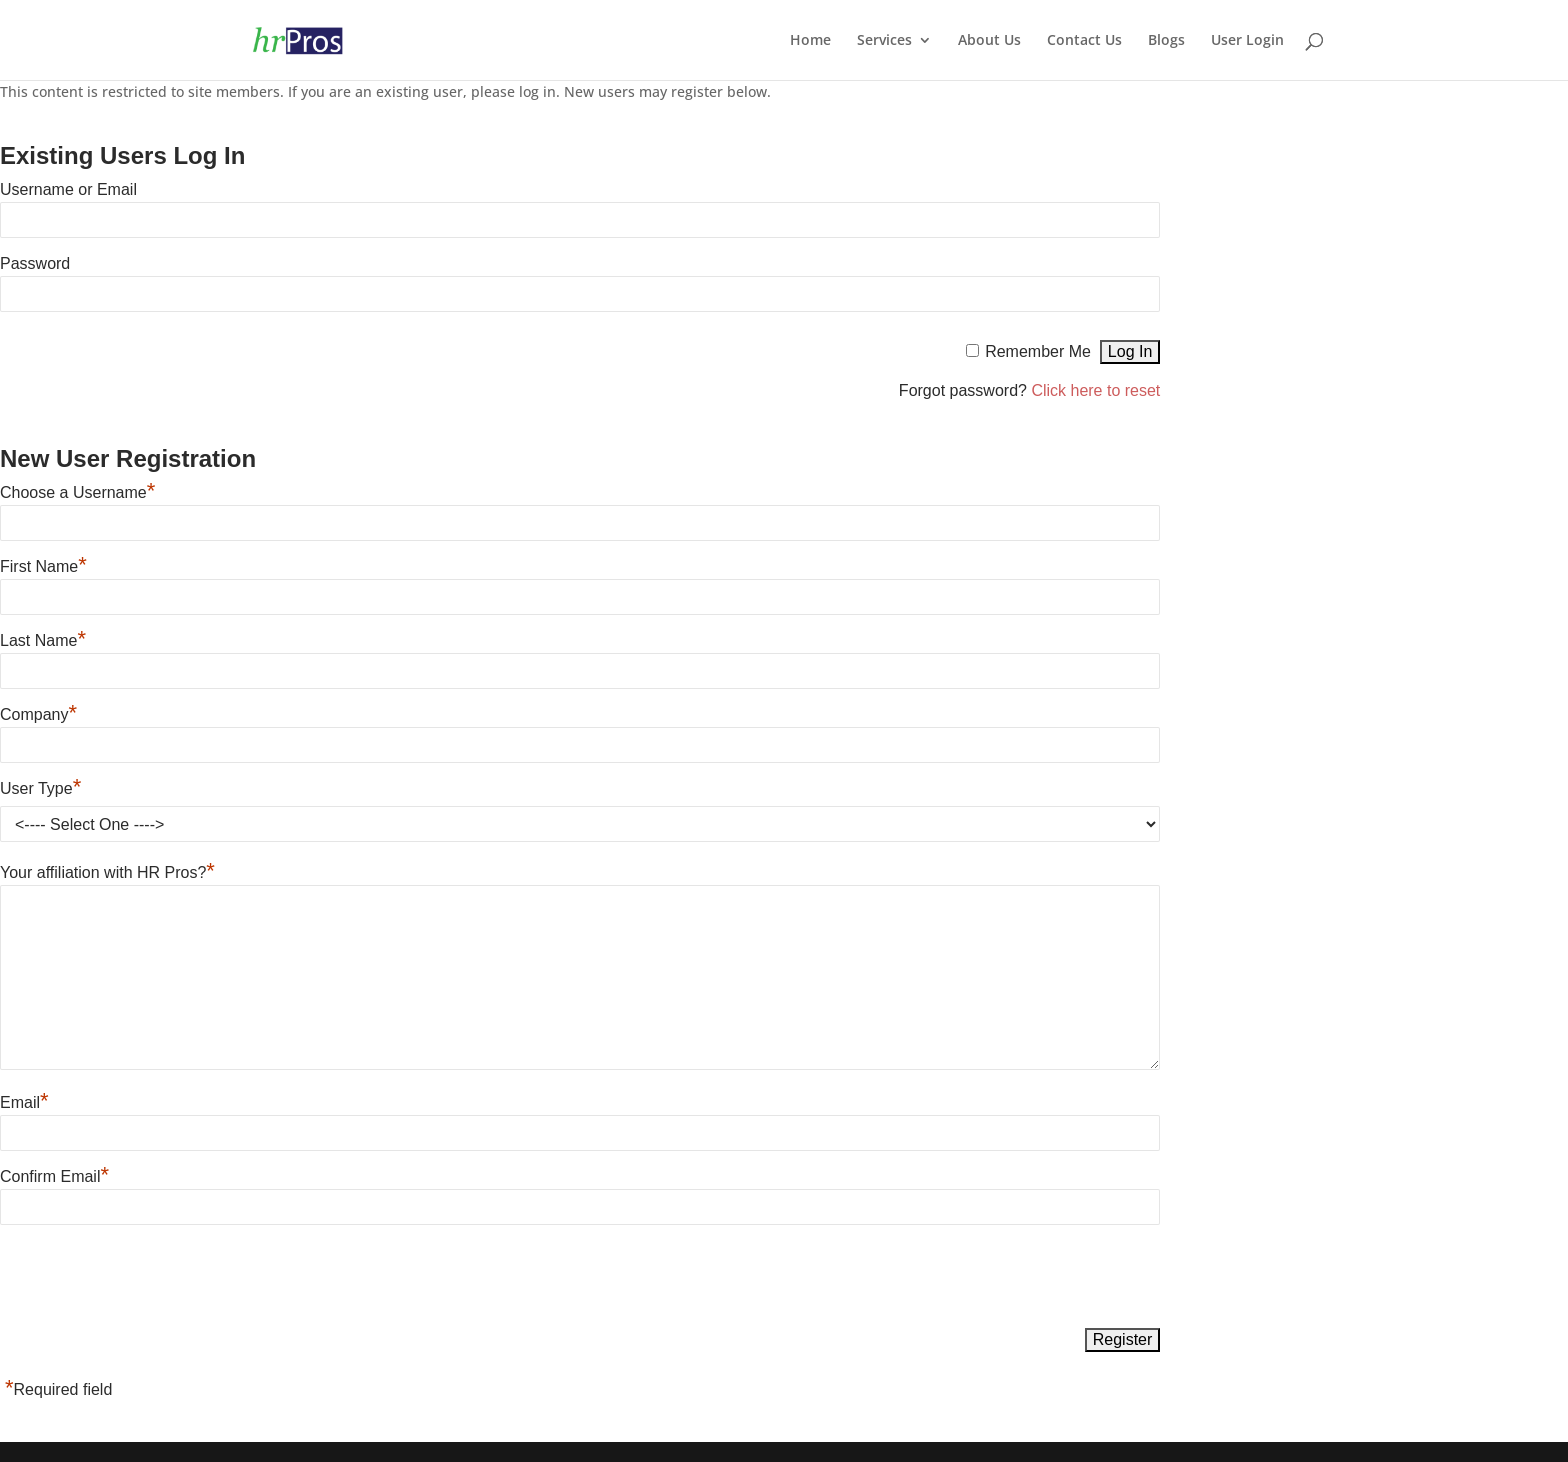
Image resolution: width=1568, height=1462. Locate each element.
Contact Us (1084, 41)
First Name (43, 566)
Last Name (43, 640)
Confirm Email (54, 1176)
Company (38, 714)
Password (35, 263)
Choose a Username (77, 492)
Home (810, 41)
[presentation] (152, 1278)
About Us (989, 41)
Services (884, 41)
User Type (40, 788)
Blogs (1166, 41)
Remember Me (1038, 351)
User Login (1247, 41)
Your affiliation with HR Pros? (107, 872)
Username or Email (68, 189)
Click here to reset (1095, 390)
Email (24, 1102)
